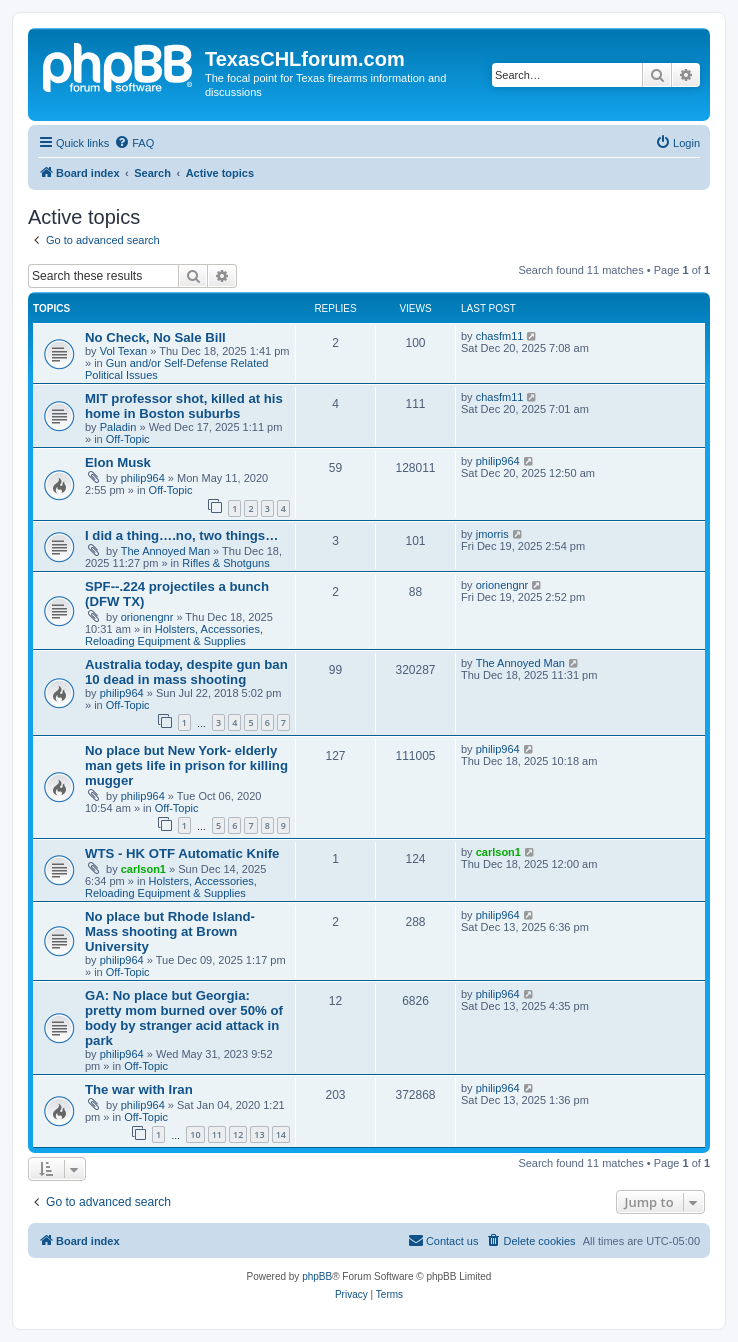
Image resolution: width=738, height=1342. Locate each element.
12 (238, 1134)
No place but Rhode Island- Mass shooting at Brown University (170, 931)
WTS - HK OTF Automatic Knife (182, 853)
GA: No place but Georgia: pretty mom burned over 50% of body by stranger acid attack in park (184, 1018)
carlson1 (143, 869)
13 (259, 1134)
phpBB (317, 1276)
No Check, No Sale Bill (155, 337)
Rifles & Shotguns (225, 563)
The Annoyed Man (165, 551)
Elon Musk (118, 462)
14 (281, 1134)
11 (217, 1134)
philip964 (143, 478)
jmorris (492, 534)
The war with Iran (139, 1089)
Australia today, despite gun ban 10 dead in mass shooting (186, 672)
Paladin (118, 427)
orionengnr (147, 617)
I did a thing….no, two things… (181, 535)
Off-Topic (128, 439)
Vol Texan (124, 351)
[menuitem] (134, 143)
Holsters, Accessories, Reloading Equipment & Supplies (174, 635)
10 (195, 1134)
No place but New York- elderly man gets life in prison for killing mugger (186, 765)
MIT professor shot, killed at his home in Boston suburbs (184, 406)
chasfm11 (500, 336)
